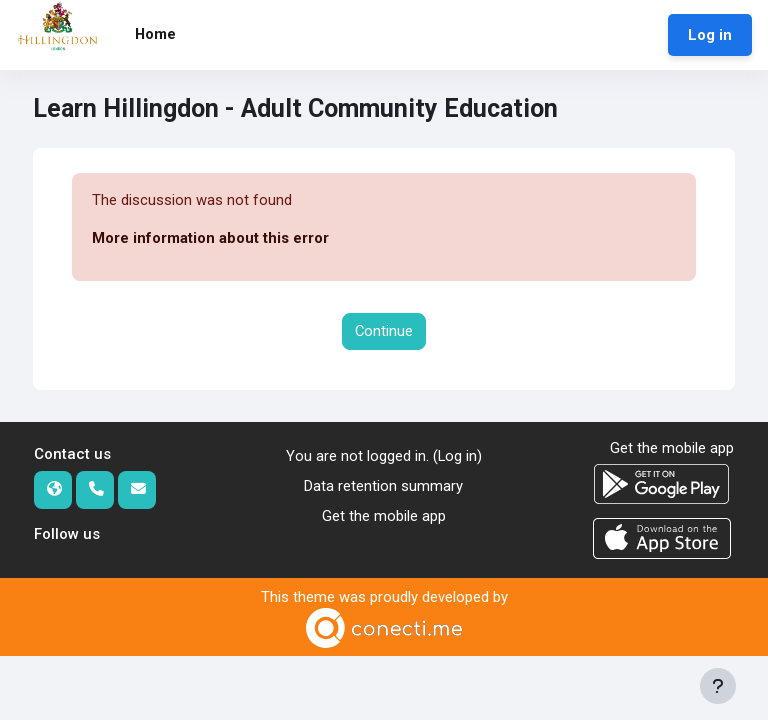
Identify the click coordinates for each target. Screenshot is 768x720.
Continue (384, 331)
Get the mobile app (384, 516)
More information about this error (210, 238)
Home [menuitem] (155, 34)
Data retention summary (383, 486)
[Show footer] (718, 686)
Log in (710, 35)
